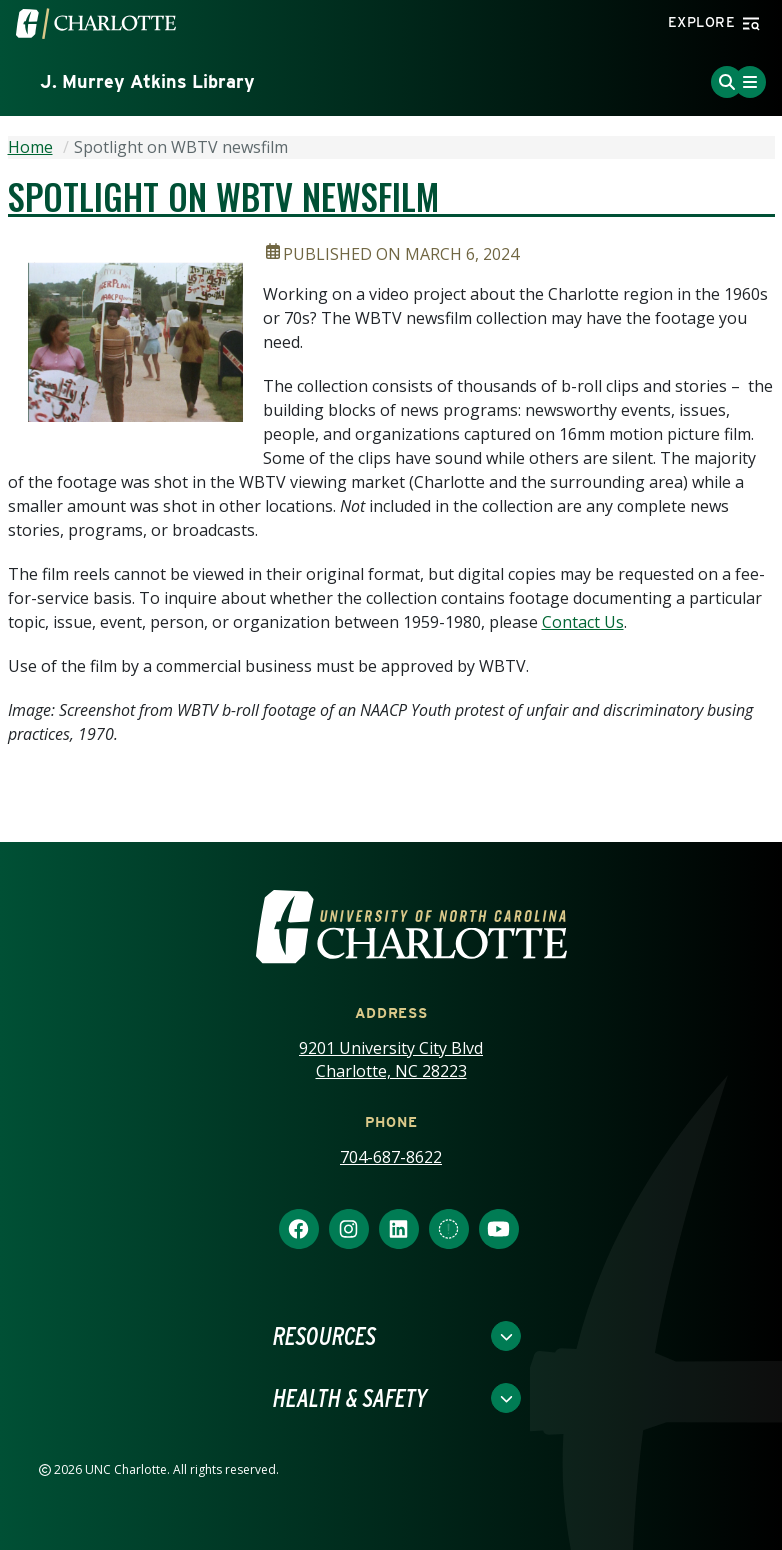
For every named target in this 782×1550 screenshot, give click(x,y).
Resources (324, 1336)
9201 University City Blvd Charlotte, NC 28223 (391, 1059)
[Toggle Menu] (750, 82)
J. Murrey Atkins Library (147, 81)
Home (30, 147)
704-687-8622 (391, 1157)
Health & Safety (350, 1398)
